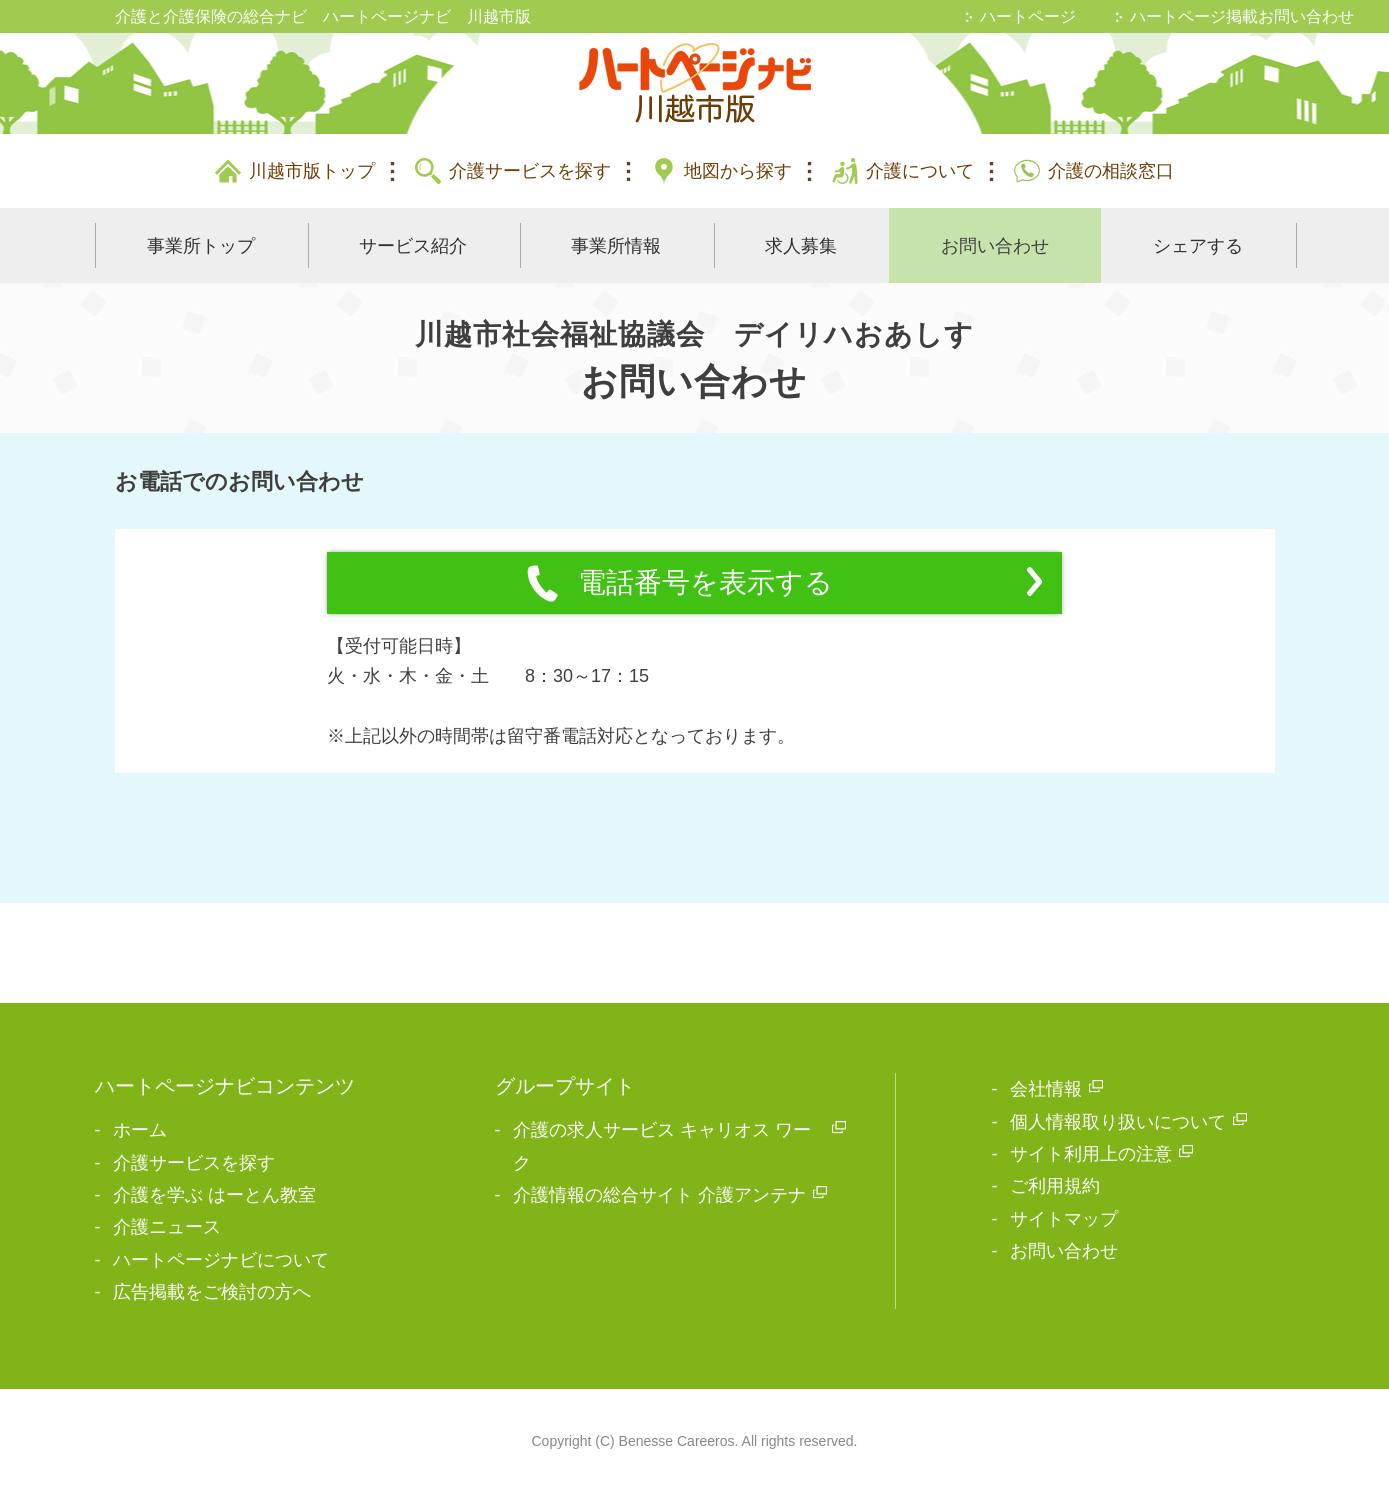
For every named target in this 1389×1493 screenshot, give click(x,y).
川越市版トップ (312, 171)
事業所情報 (616, 246)
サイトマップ (1064, 1219)
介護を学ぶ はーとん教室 (214, 1195)
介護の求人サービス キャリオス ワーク (662, 1146)
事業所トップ (201, 246)
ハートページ (1028, 16)
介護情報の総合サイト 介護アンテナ (659, 1195)
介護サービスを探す (530, 171)
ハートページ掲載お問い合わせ (1242, 16)
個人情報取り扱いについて (1118, 1122)
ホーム (140, 1130)
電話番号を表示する (783, 583)
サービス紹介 (413, 246)
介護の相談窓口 (1111, 171)
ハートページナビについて (221, 1260)
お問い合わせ (995, 246)
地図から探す (738, 171)
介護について (920, 171)
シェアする (1198, 246)
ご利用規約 (1055, 1186)
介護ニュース (167, 1227)
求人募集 (801, 246)
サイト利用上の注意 (1091, 1154)
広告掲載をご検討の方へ (212, 1292)
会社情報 (1046, 1089)
